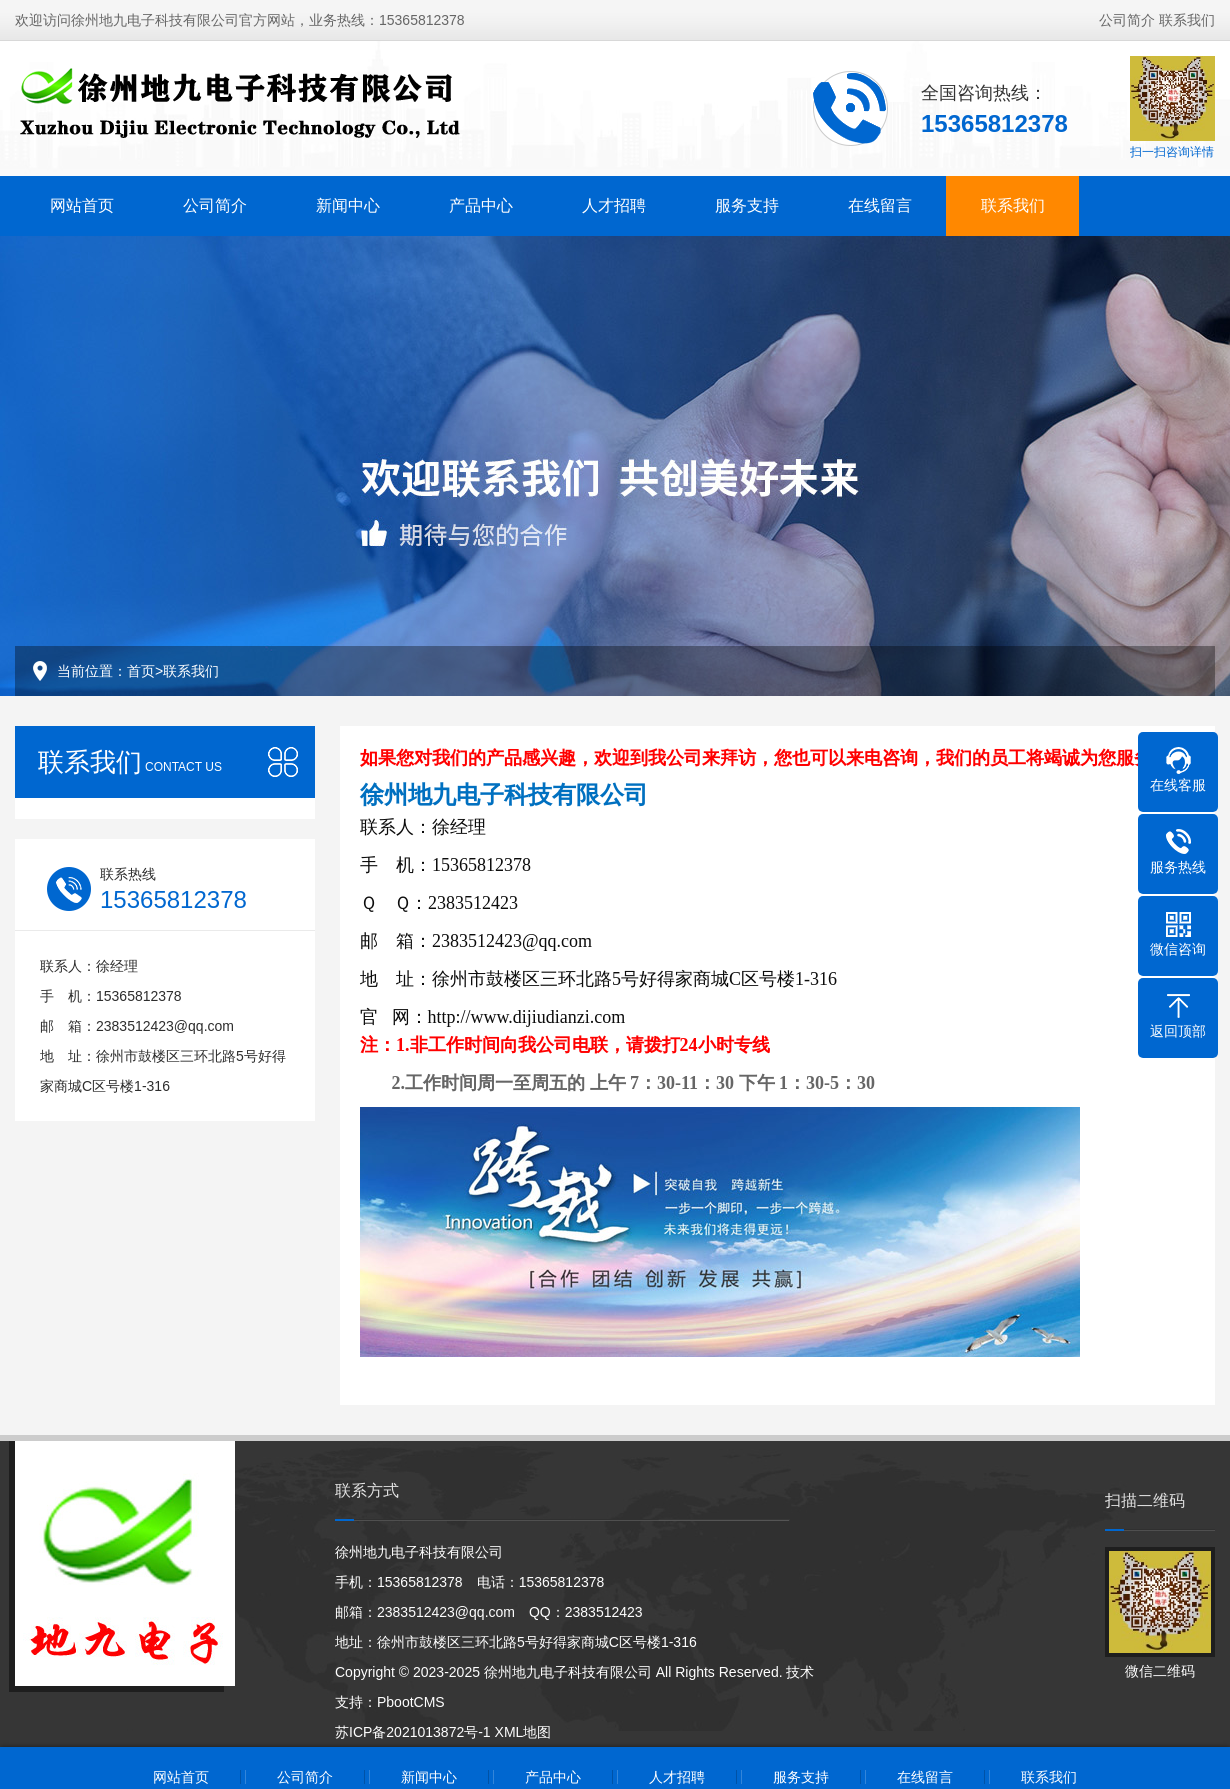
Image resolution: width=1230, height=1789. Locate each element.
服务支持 (747, 205)
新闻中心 (348, 205)
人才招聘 (614, 205)
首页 (141, 671)
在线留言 (880, 205)
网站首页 (82, 205)
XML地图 (523, 1732)
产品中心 (481, 205)
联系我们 (1187, 20)
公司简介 (1127, 20)
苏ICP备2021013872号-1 (413, 1732)
